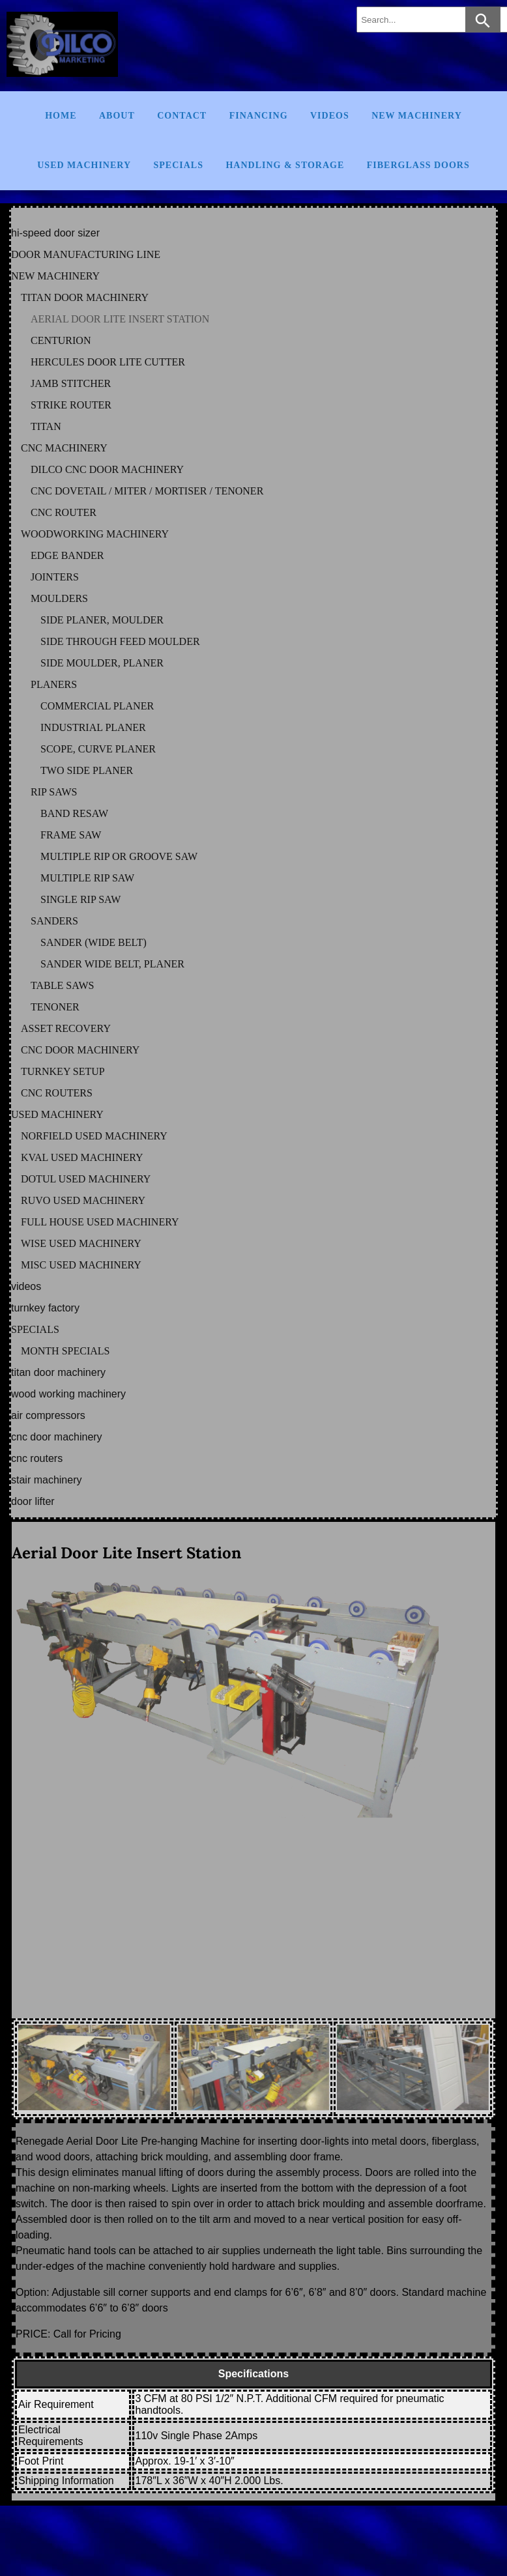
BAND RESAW (74, 813)
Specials (178, 165)
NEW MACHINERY (55, 275)
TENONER (55, 1006)
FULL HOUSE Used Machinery (100, 1221)
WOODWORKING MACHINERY (95, 533)
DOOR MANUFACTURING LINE (85, 254)
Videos (329, 116)
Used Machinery (84, 165)
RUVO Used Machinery (83, 1200)
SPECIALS (35, 1329)
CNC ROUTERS (57, 1092)
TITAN (46, 426)
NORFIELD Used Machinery (94, 1135)
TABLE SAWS (62, 985)
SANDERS (54, 920)
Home (60, 116)
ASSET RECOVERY (66, 1028)
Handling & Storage (284, 165)
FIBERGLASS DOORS (418, 165)
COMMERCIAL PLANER (97, 705)
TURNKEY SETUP (63, 1071)
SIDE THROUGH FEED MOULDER (120, 641)
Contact (182, 116)
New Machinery (416, 116)
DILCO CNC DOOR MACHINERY (107, 469)
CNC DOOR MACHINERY (80, 1049)
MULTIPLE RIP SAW (87, 877)
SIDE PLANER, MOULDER (102, 619)
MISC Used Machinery (81, 1264)
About (117, 116)
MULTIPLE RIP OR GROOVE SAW (118, 856)
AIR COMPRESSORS (48, 1415)
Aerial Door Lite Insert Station (126, 1553)
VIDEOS (26, 1286)
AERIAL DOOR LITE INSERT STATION (120, 318)
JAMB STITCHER (71, 383)
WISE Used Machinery (81, 1243)
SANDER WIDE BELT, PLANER (112, 963)
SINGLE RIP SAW (80, 899)
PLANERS (54, 684)
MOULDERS (59, 598)
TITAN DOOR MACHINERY (85, 297)
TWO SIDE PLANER (86, 770)
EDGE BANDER (67, 555)
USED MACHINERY (57, 1114)
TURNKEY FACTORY (45, 1307)
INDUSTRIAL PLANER (93, 727)
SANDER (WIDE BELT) (93, 942)
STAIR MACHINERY (46, 1479)
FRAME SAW (70, 834)
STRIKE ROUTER (71, 404)
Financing (258, 116)
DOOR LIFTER (33, 1501)
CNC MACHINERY (64, 447)
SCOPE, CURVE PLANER (98, 748)
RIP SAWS (54, 791)
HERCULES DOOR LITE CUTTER (108, 361)
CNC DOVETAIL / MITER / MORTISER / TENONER (147, 490)
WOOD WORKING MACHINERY (68, 1393)
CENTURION (61, 340)
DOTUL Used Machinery (86, 1178)
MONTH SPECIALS (65, 1350)
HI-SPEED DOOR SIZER (55, 232)
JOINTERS (55, 576)
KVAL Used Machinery (82, 1157)
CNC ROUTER (63, 512)
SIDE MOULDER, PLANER (102, 662)
